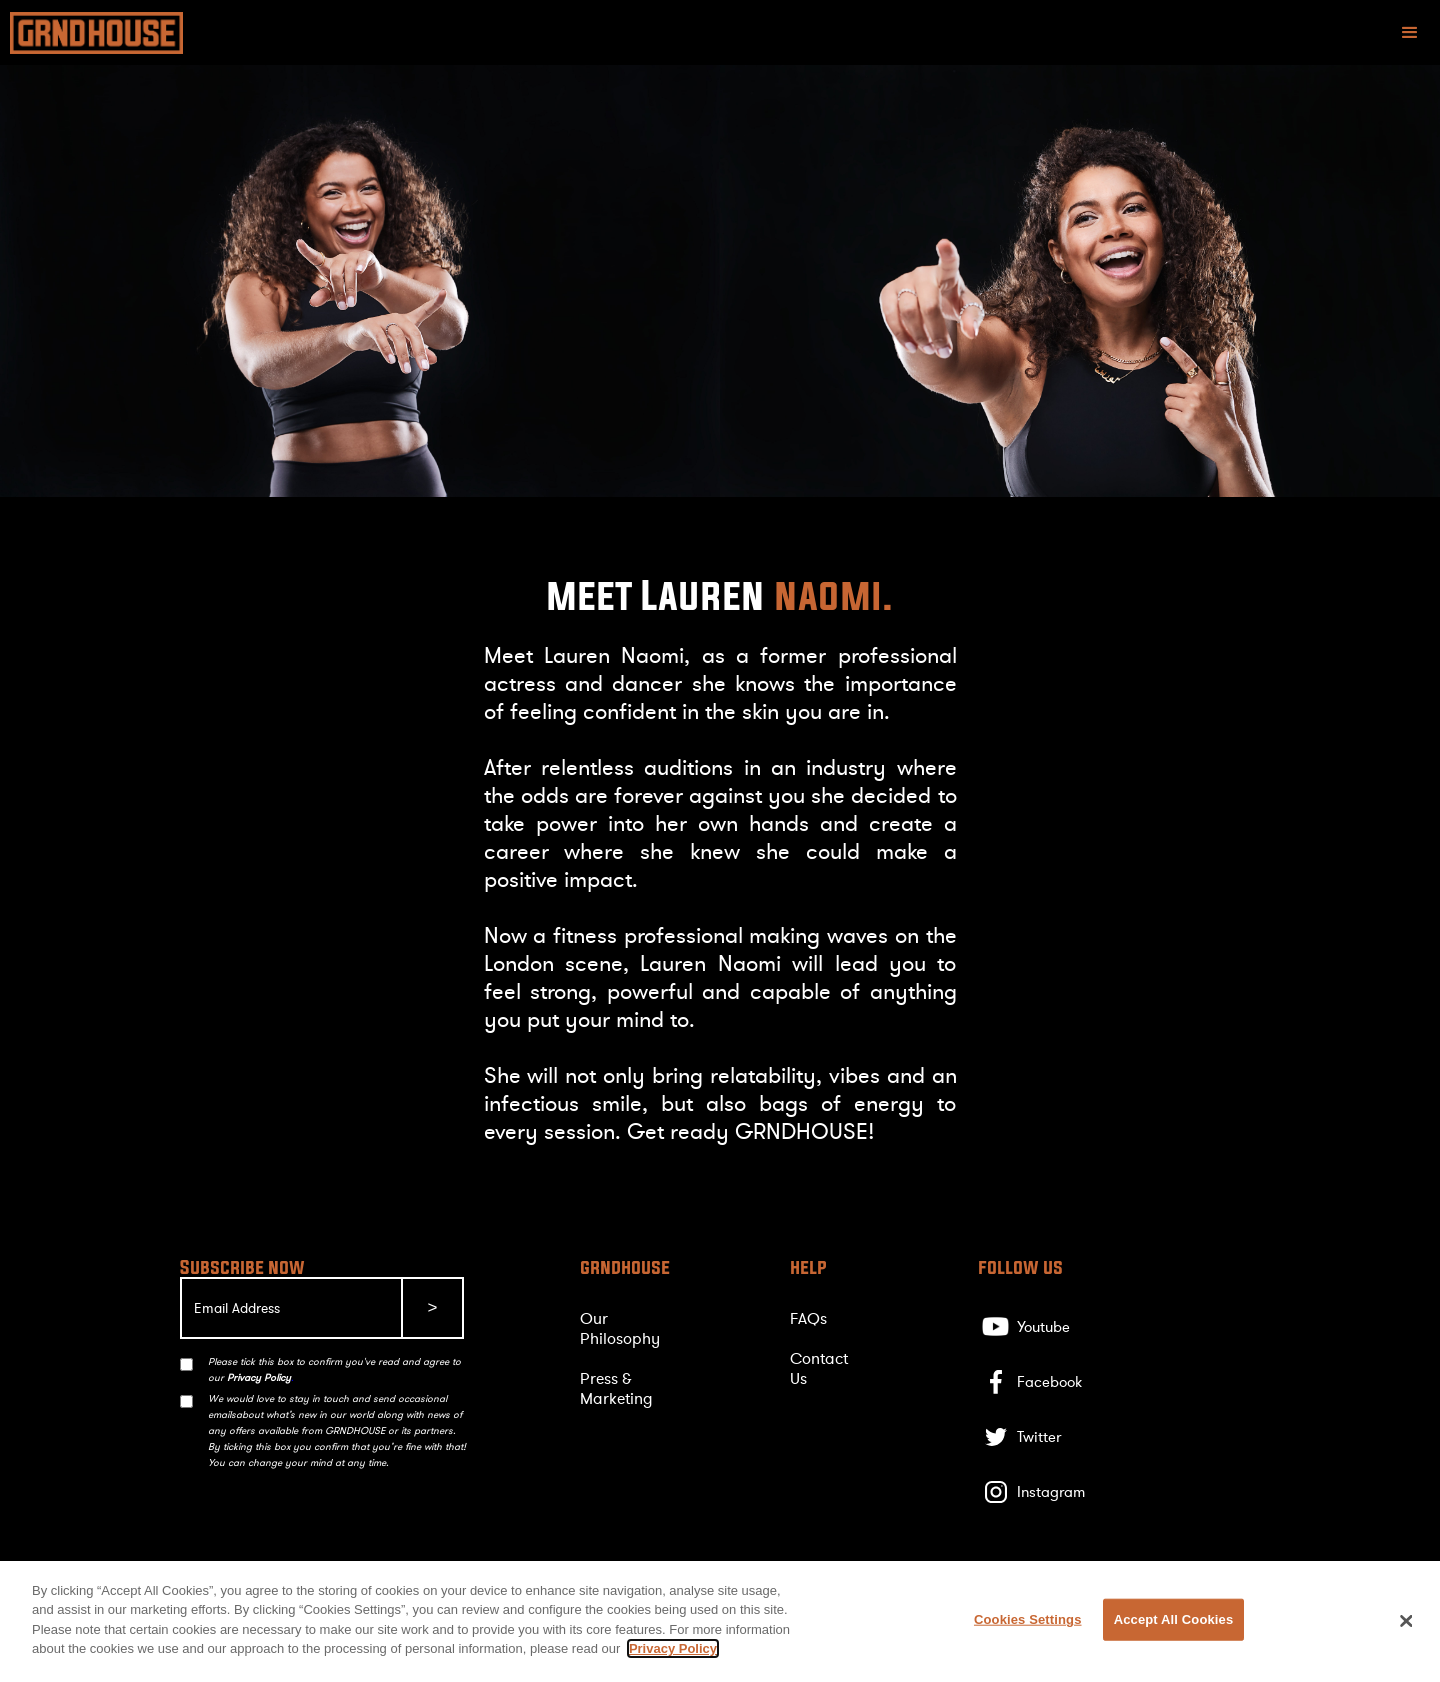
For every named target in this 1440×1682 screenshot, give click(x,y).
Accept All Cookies (1174, 1619)
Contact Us (819, 1369)
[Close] (1407, 1621)
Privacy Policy (673, 1648)
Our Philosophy (620, 1329)
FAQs (808, 1319)
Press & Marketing (616, 1389)
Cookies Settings (1028, 1619)
